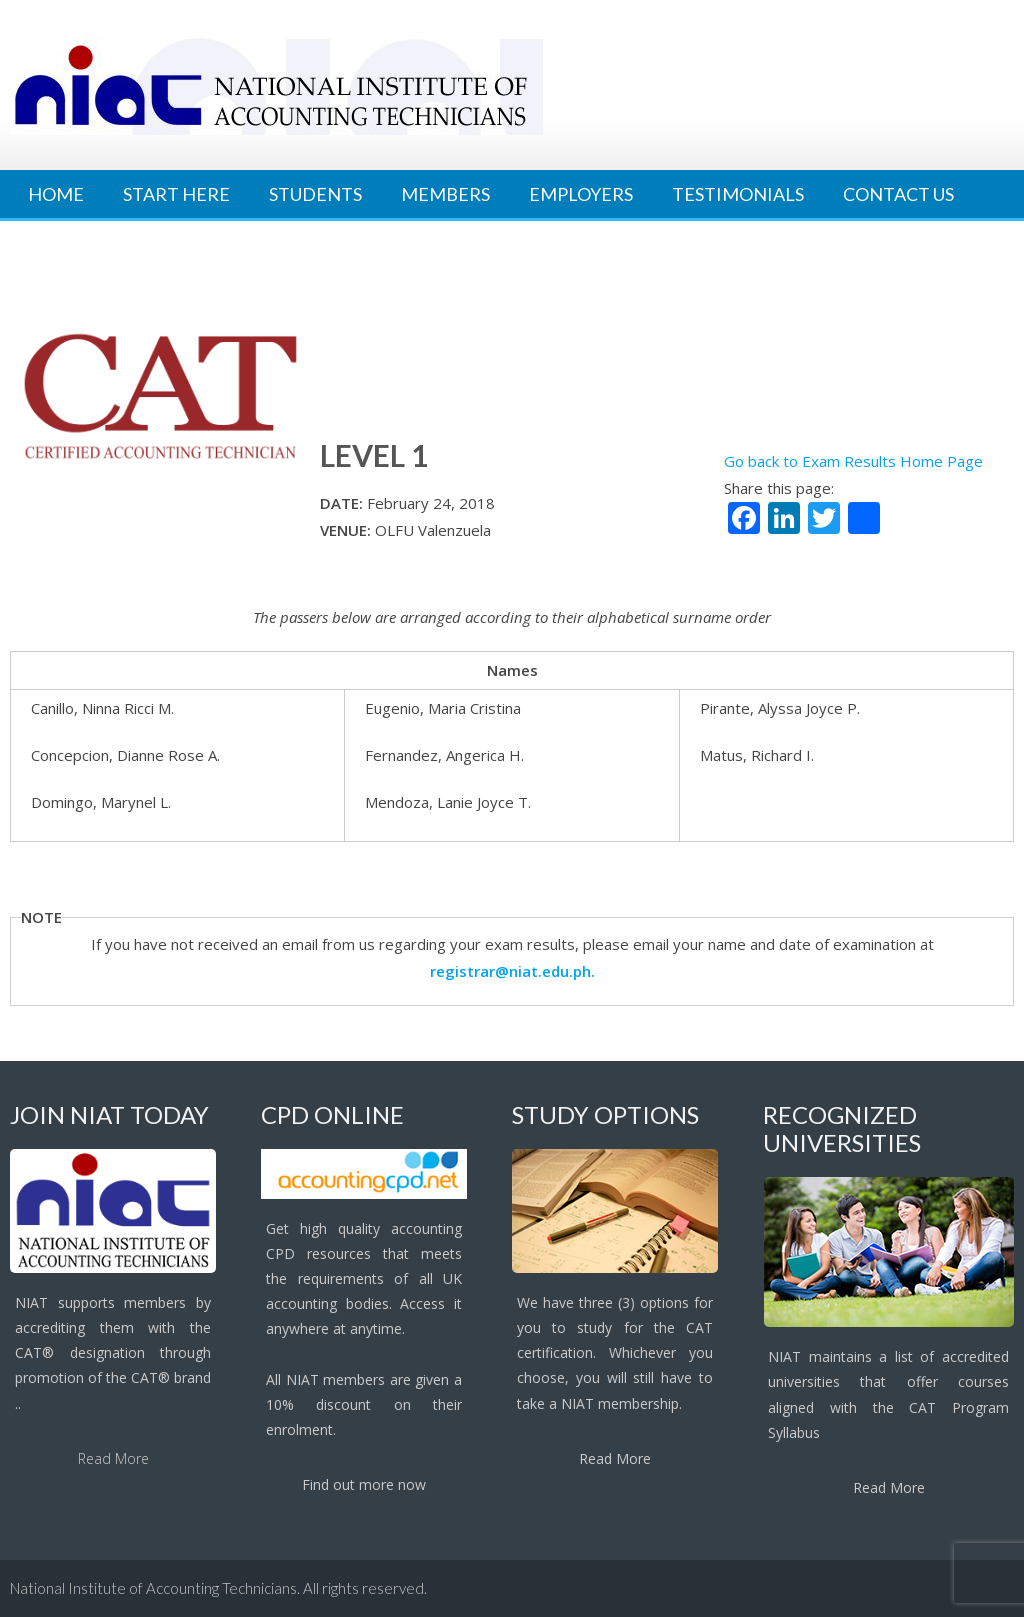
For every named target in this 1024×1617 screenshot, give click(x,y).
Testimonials (738, 194)
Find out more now (364, 1484)
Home (56, 194)
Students (315, 194)
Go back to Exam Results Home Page (853, 461)
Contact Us (898, 194)
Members (445, 194)
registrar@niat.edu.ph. (512, 971)
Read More (113, 1458)
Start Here (176, 194)
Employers (581, 194)
